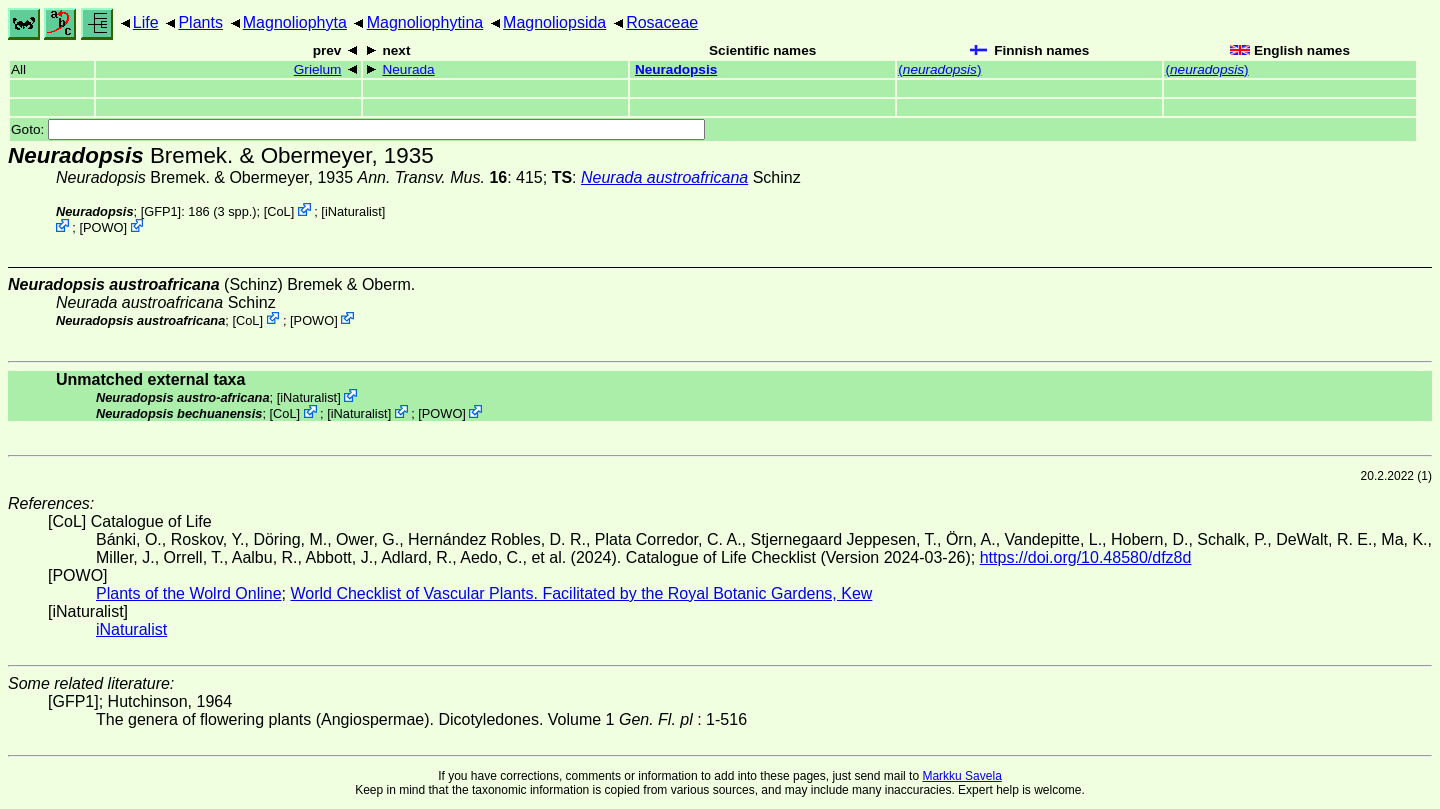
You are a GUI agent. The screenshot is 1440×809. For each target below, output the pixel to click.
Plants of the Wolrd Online (189, 593)
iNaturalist (353, 211)
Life (146, 22)
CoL (278, 211)
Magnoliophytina (425, 22)
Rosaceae (662, 22)
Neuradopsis (676, 69)
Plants (200, 22)
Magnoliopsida (554, 22)
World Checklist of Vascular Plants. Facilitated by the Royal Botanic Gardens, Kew (581, 593)
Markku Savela (961, 776)
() (939, 69)
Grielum (318, 69)
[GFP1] (161, 211)
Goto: (358, 129)
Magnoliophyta (295, 22)
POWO (103, 227)
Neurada (408, 69)
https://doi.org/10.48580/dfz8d (1086, 557)
